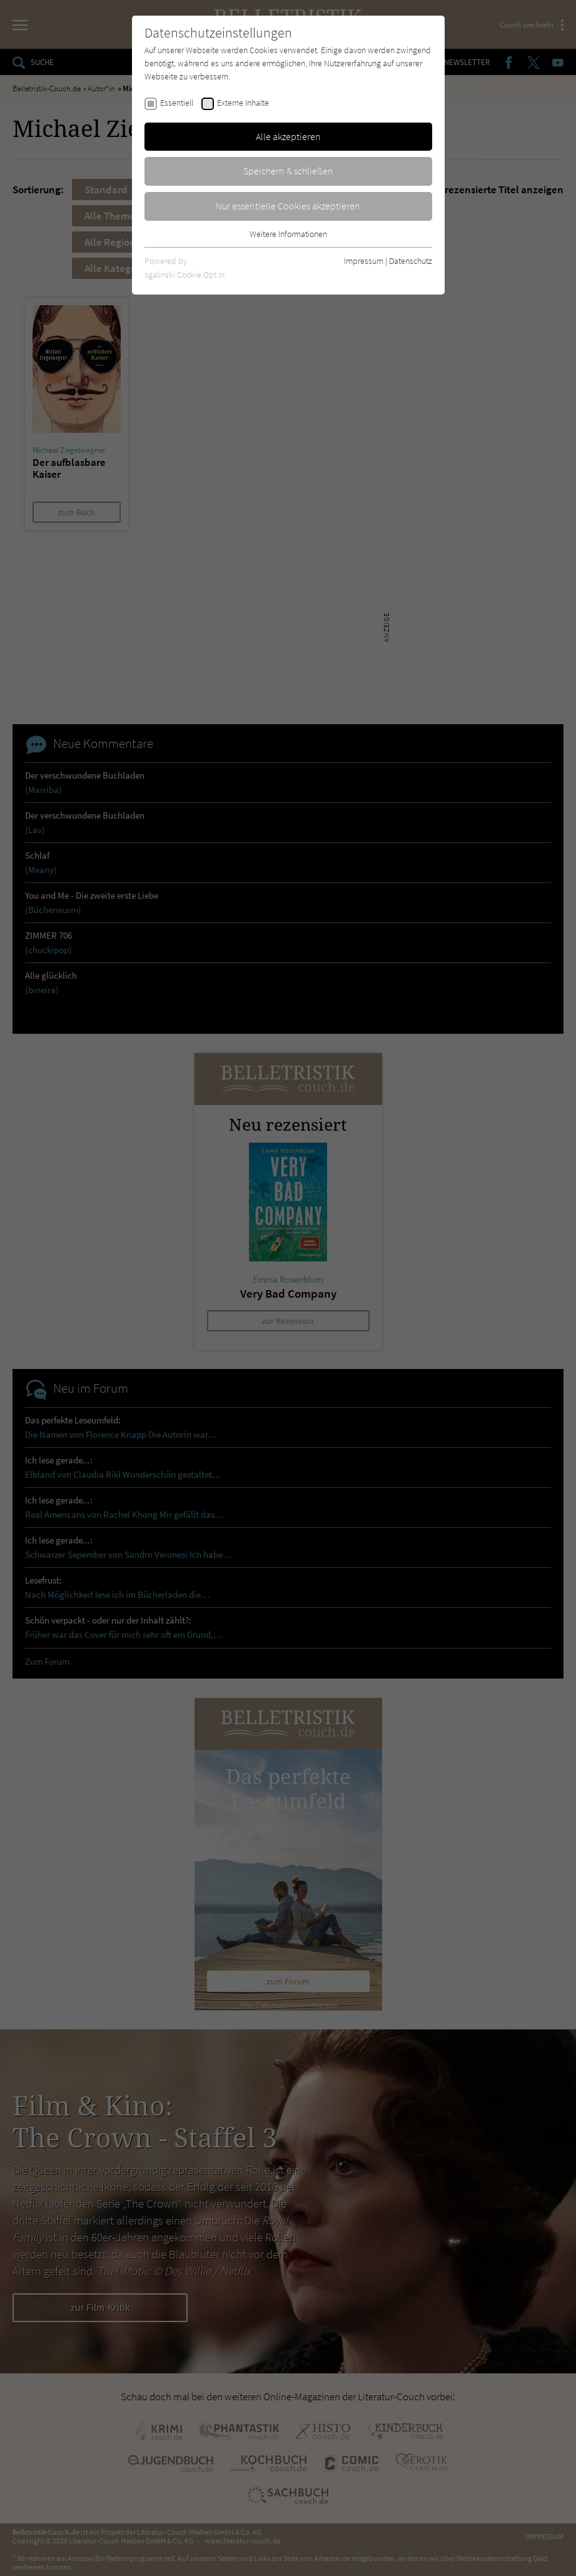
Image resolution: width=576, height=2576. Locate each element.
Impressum (363, 260)
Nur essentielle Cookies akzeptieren (288, 206)
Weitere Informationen (288, 234)
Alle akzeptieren (288, 136)
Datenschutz (410, 260)
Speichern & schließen (288, 170)
